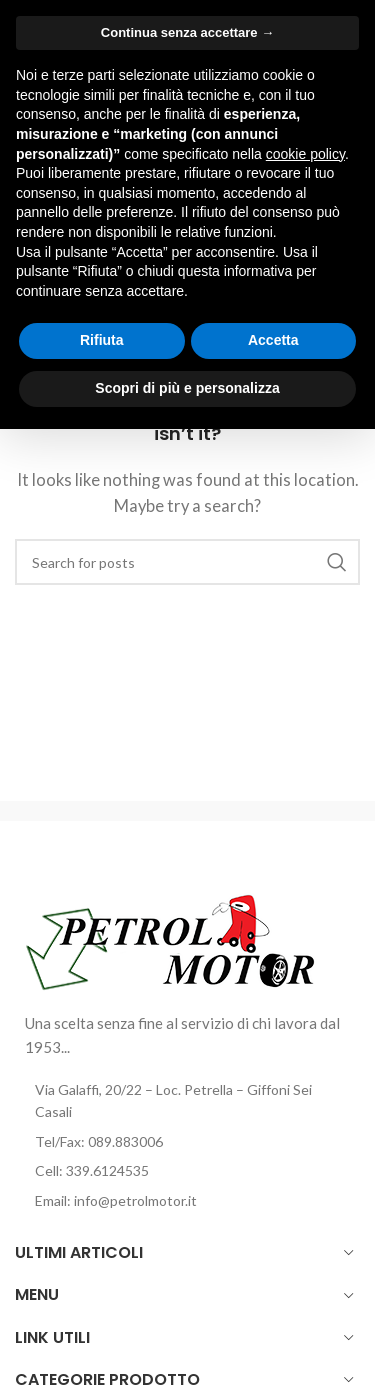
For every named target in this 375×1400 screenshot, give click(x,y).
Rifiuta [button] (102, 340)
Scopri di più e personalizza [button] (187, 388)
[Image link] (171, 939)
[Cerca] (187, 562)
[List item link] (187, 1142)
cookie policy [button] (305, 154)
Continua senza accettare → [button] (187, 32)
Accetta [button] (273, 340)
